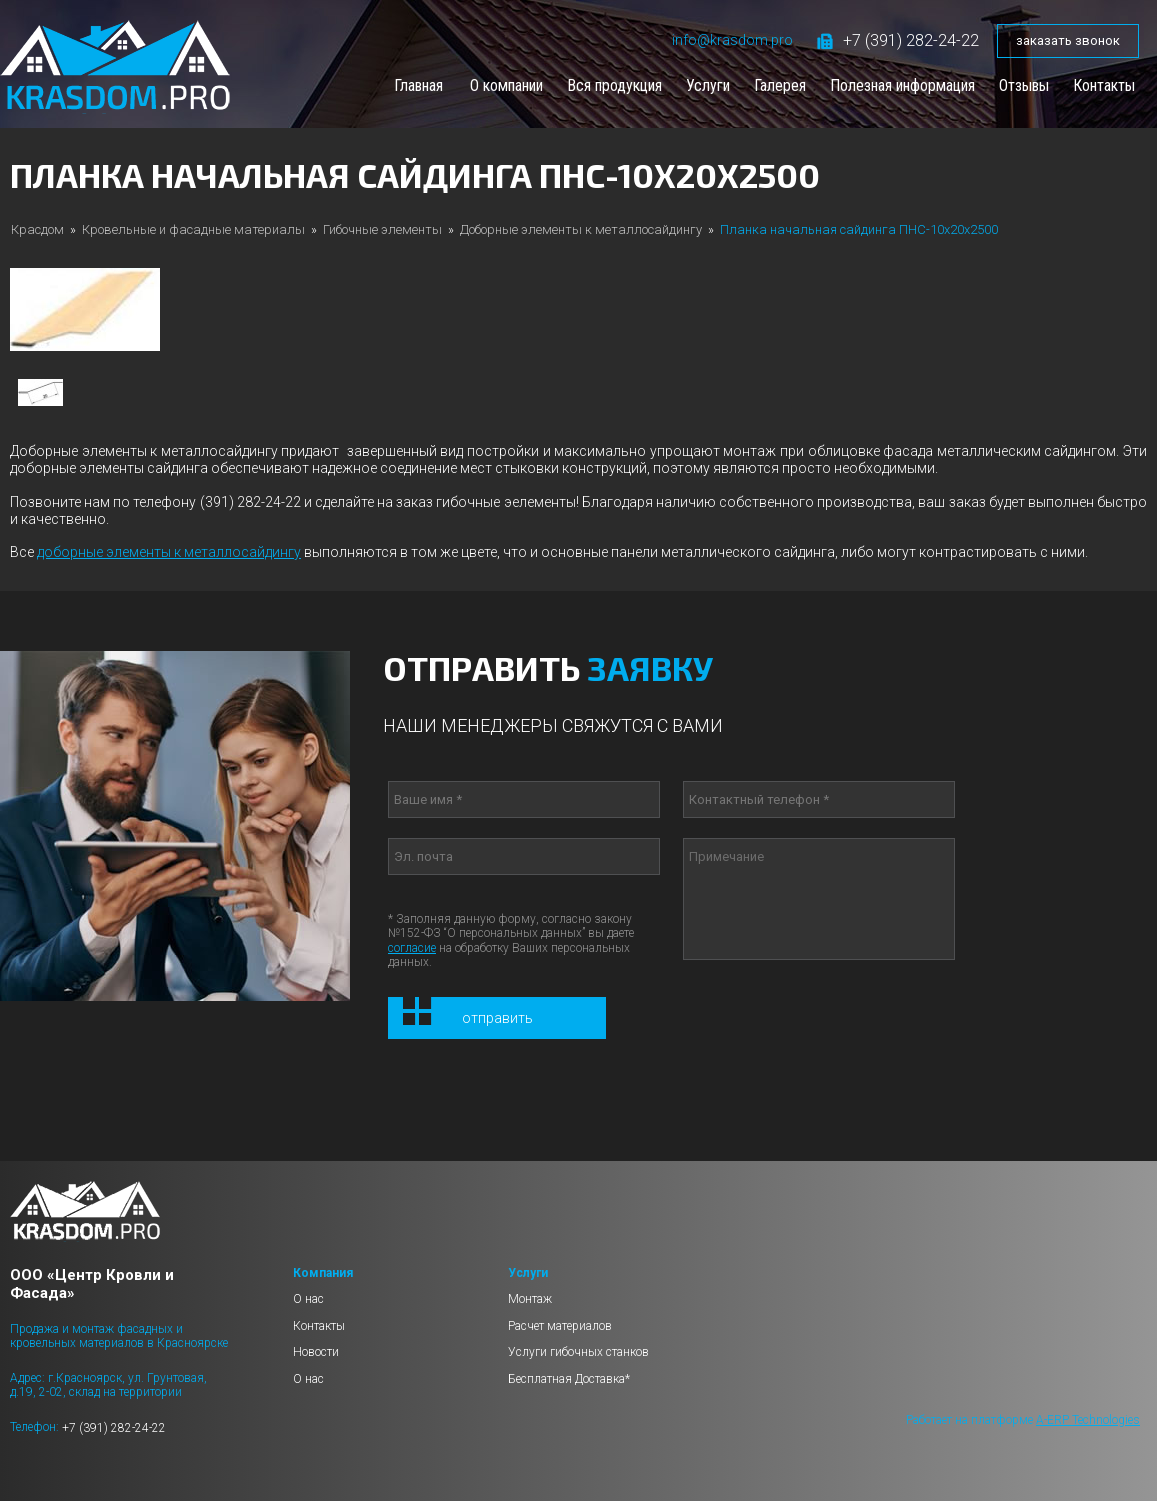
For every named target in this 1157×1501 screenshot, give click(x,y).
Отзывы (1024, 85)
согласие (412, 948)
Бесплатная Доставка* (569, 1379)
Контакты (1104, 85)
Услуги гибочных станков (578, 1352)
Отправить (497, 1018)
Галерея (780, 85)
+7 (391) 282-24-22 (898, 40)
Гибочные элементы (382, 229)
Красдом (37, 229)
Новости (316, 1352)
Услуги (708, 85)
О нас (308, 1299)
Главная (418, 85)
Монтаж (530, 1299)
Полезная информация (902, 85)
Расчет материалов (560, 1326)
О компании (506, 85)
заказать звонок (1068, 40)
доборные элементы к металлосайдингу (169, 552)
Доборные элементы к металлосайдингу (581, 229)
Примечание (819, 899)
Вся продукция (614, 85)
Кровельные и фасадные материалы (193, 229)
